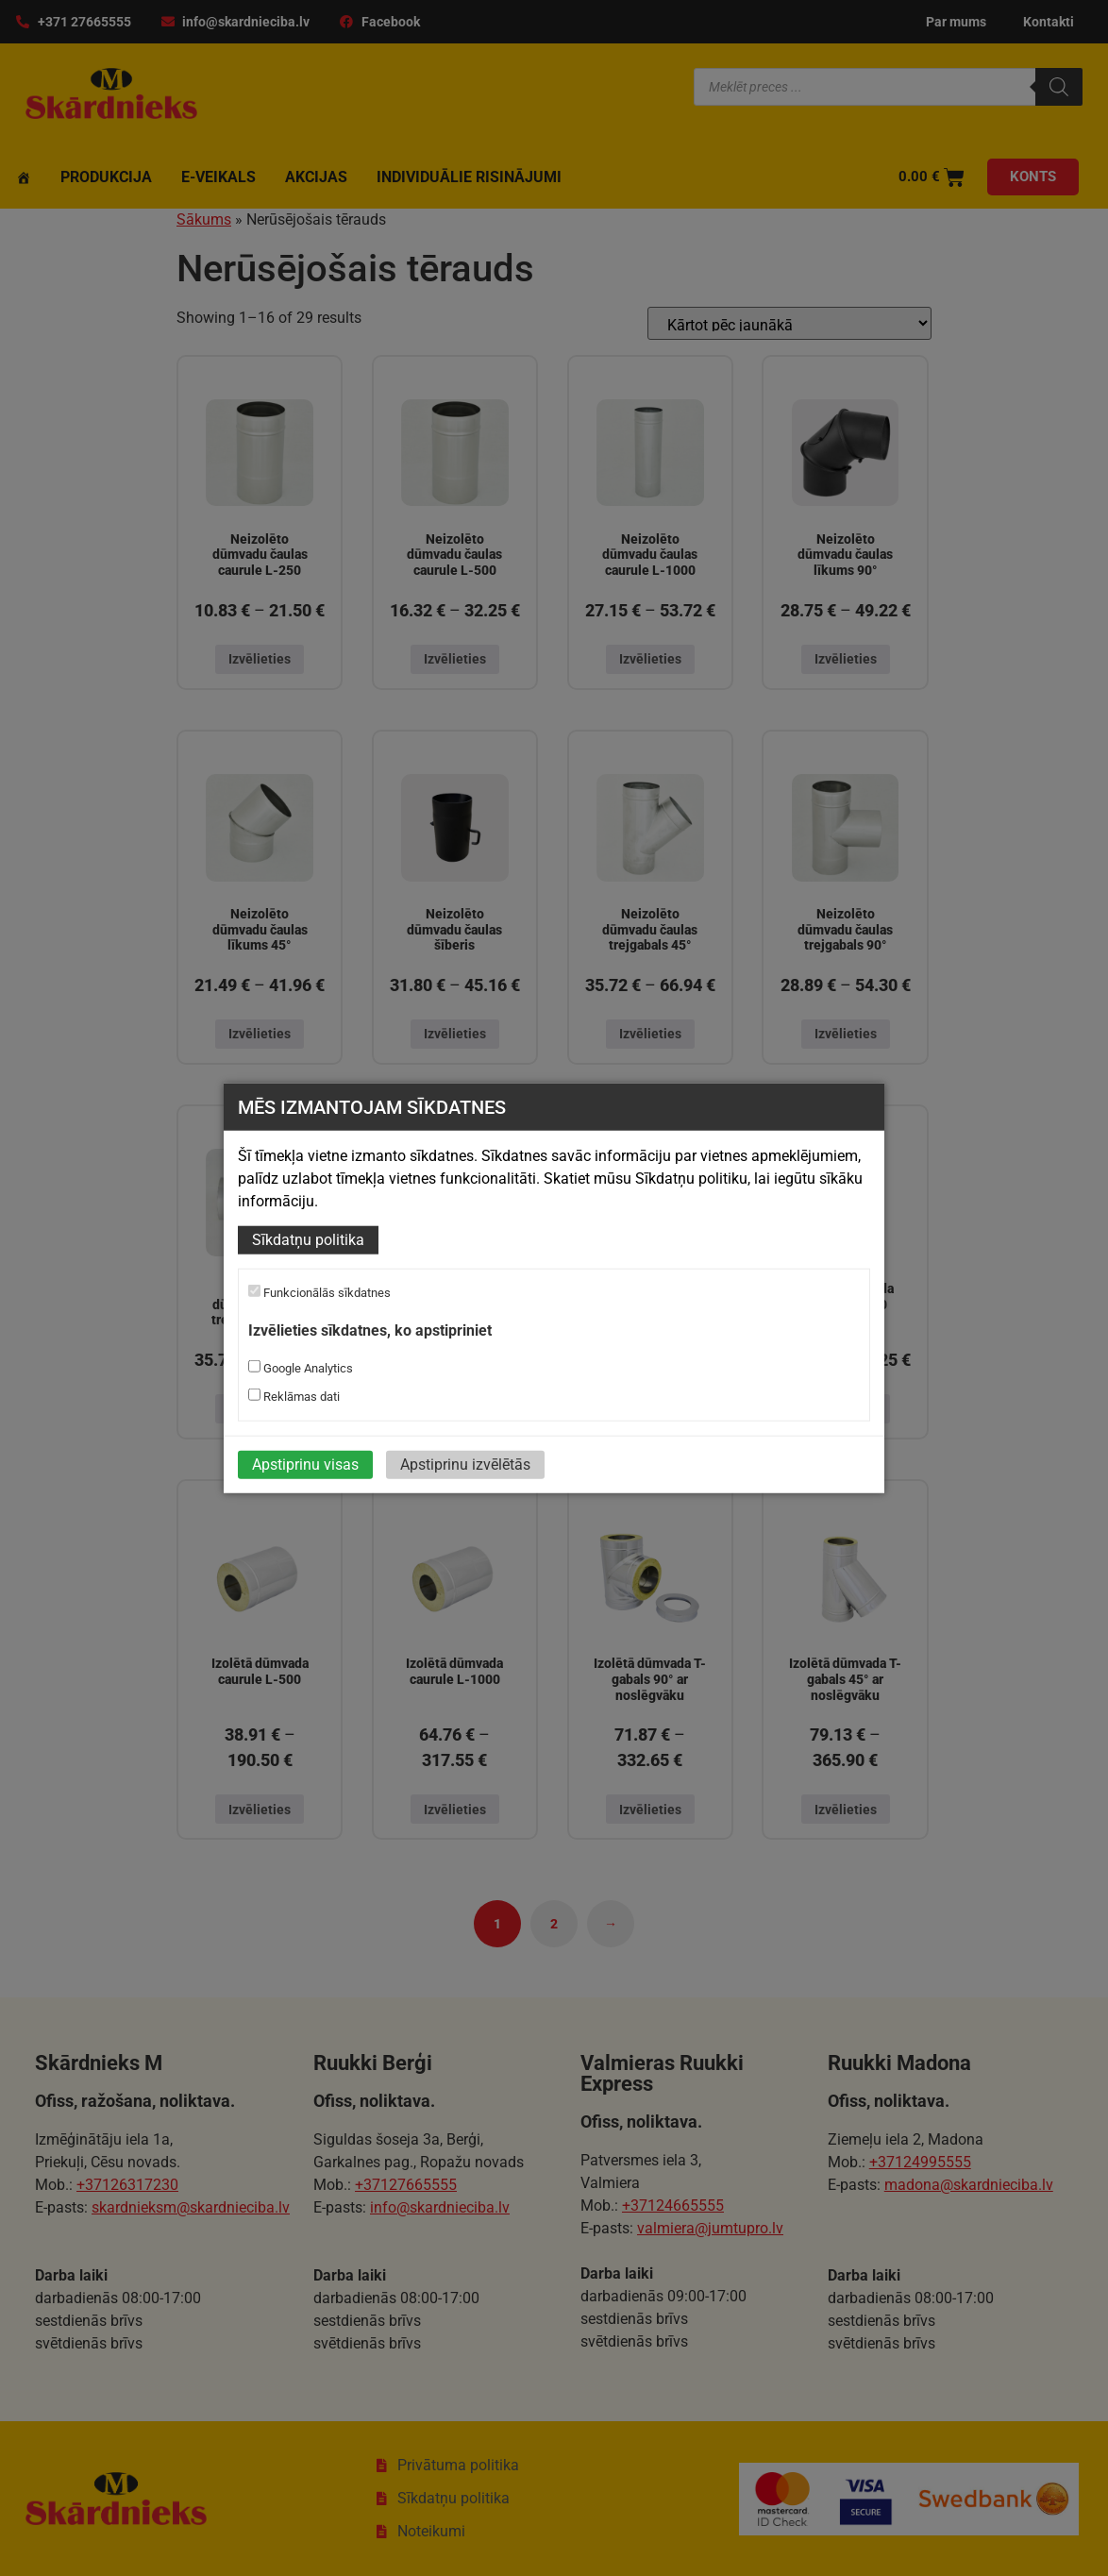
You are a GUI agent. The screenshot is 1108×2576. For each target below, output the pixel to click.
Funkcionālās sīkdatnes (319, 1292)
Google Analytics (300, 1367)
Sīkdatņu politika (308, 1240)
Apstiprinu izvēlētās (465, 1464)
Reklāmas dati (294, 1396)
